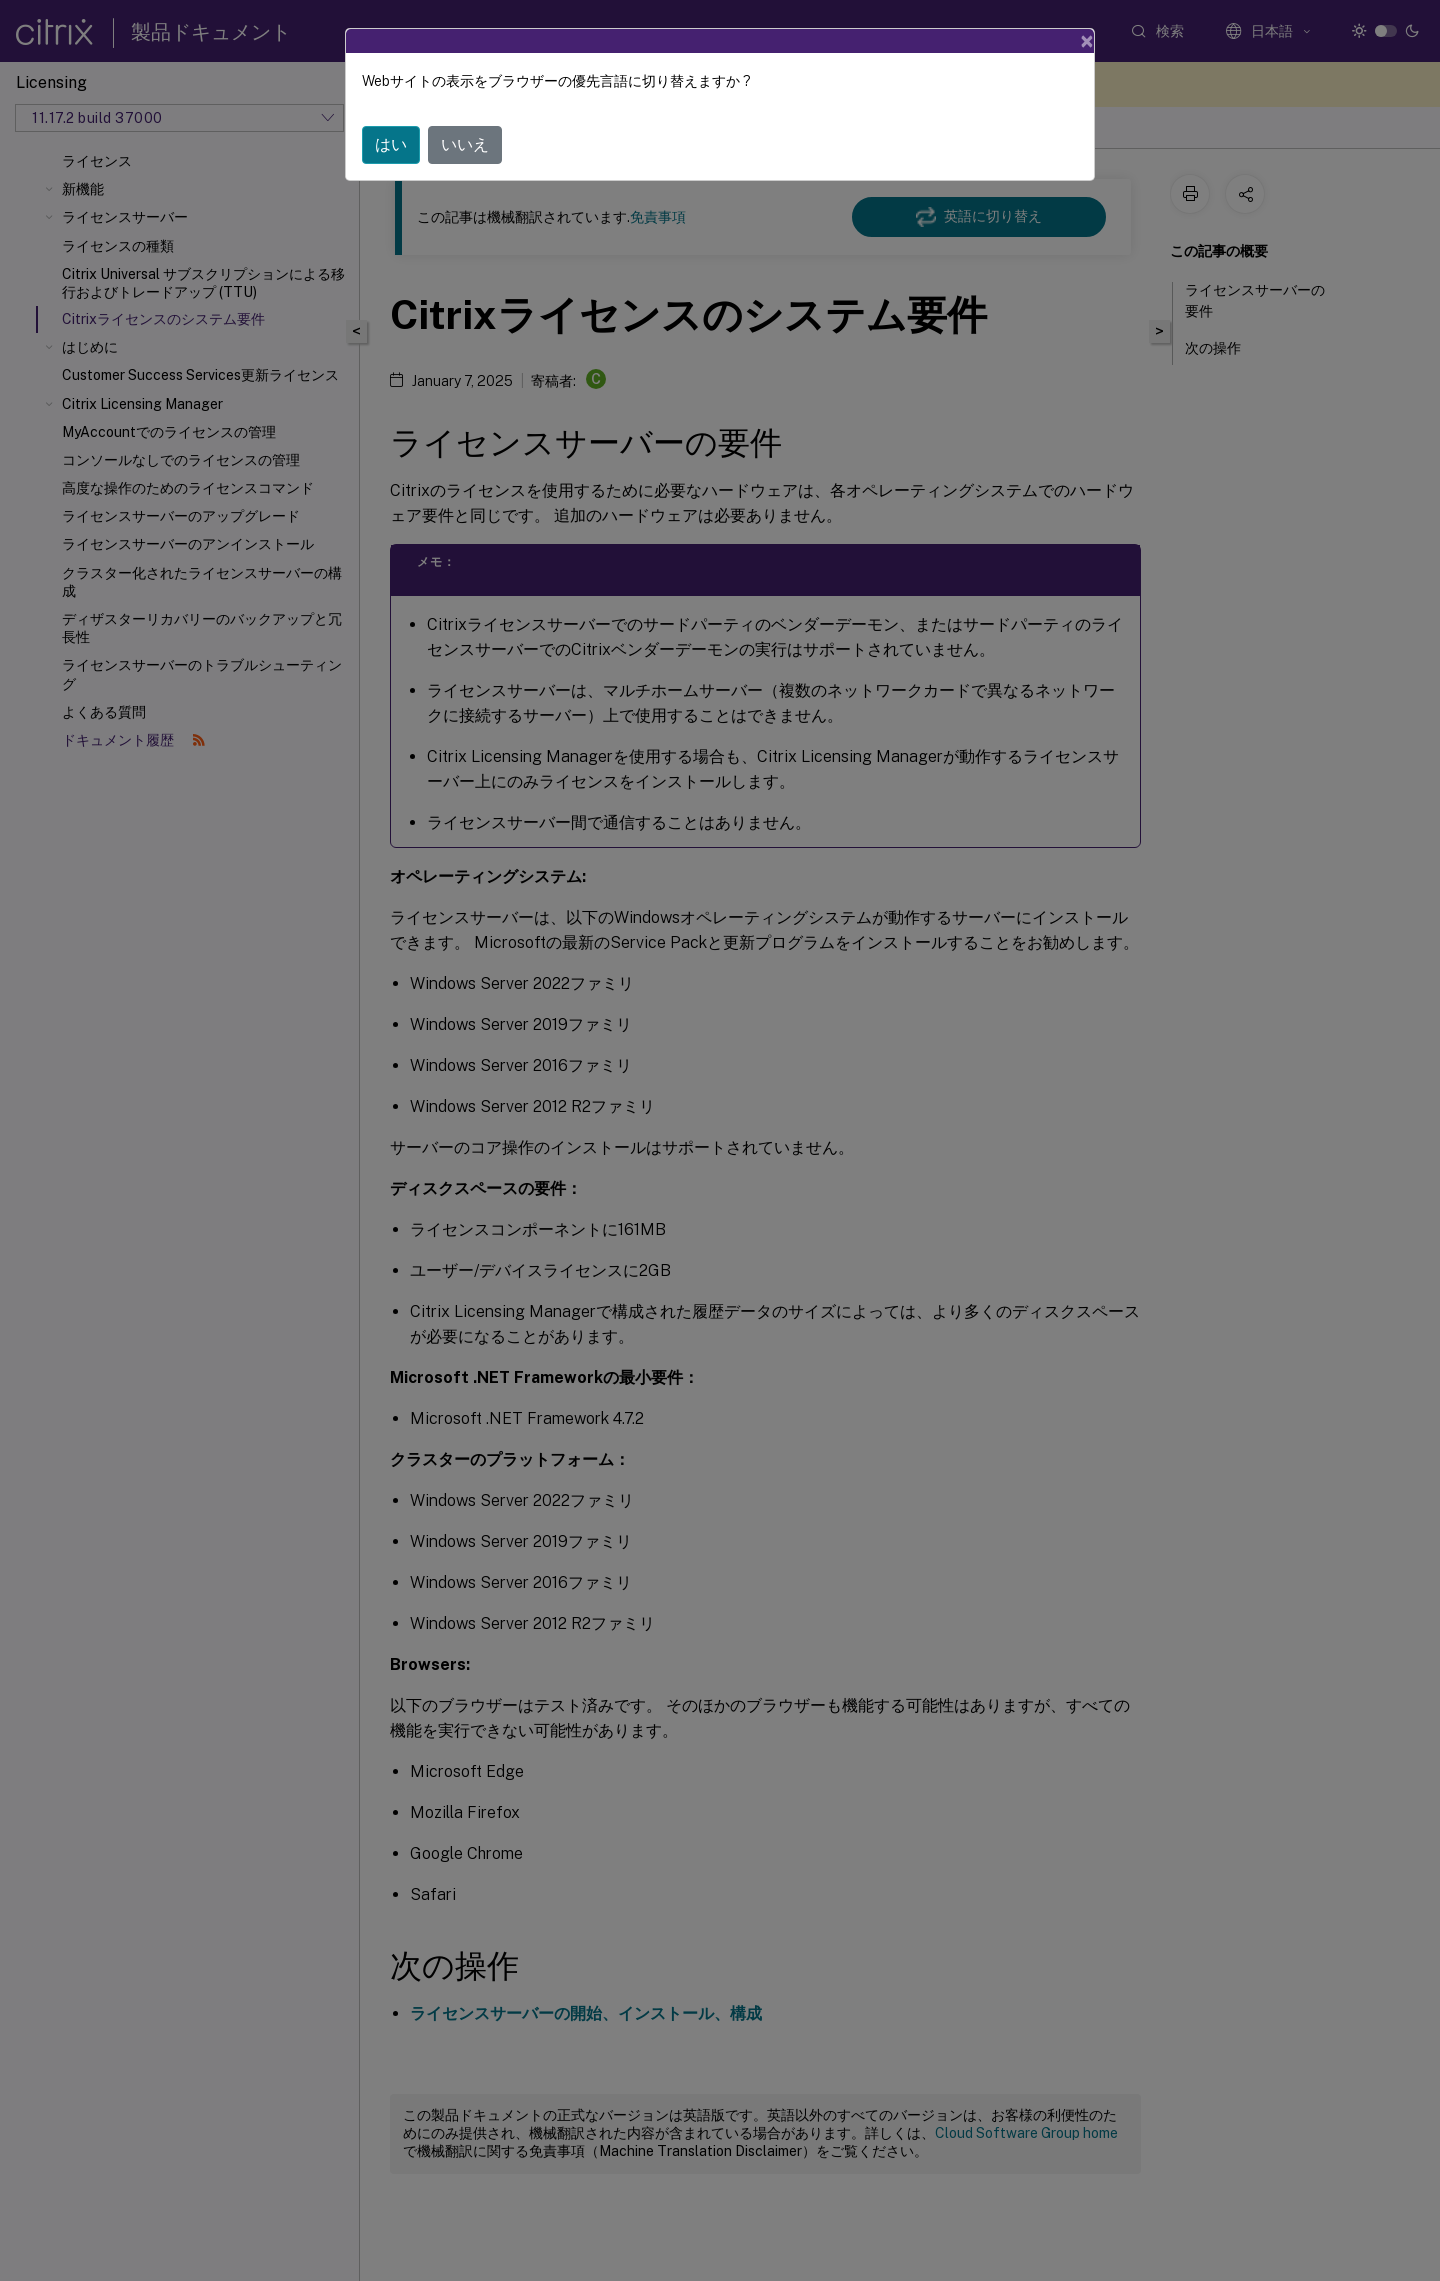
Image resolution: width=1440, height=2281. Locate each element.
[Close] (1087, 41)
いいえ (465, 144)
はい (391, 144)
